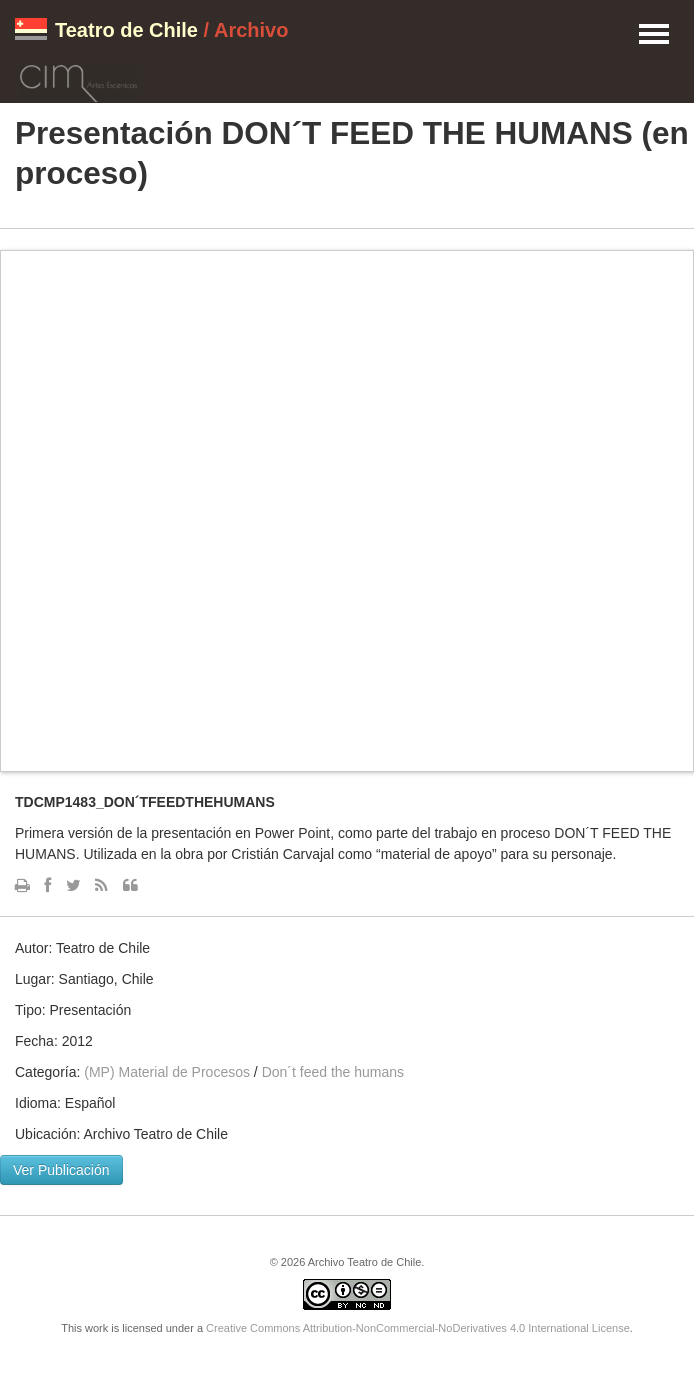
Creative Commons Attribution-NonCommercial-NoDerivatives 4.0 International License (418, 1328)
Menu (654, 35)
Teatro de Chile (126, 30)
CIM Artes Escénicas (78, 80)
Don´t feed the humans (333, 1072)
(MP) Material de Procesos (167, 1072)
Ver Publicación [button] (61, 1170)
